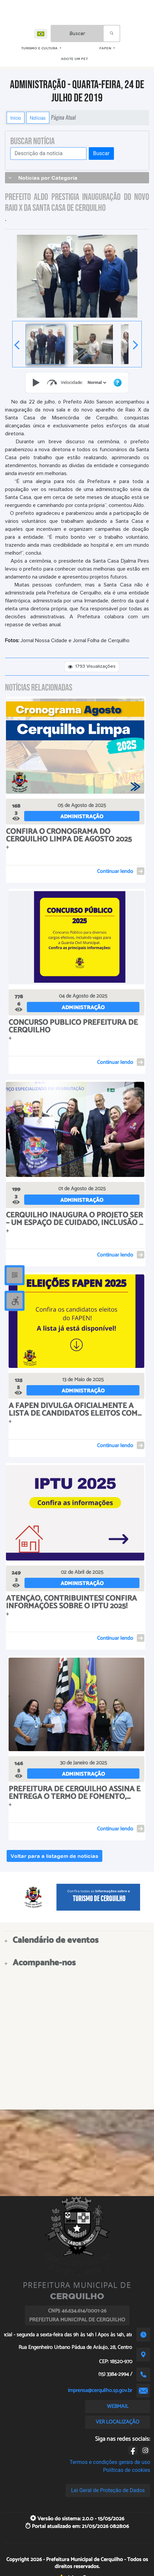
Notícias (38, 117)
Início (15, 117)
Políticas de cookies (126, 2470)
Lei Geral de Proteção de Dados (108, 2490)
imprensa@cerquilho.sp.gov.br (100, 2390)
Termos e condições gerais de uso (110, 2462)
